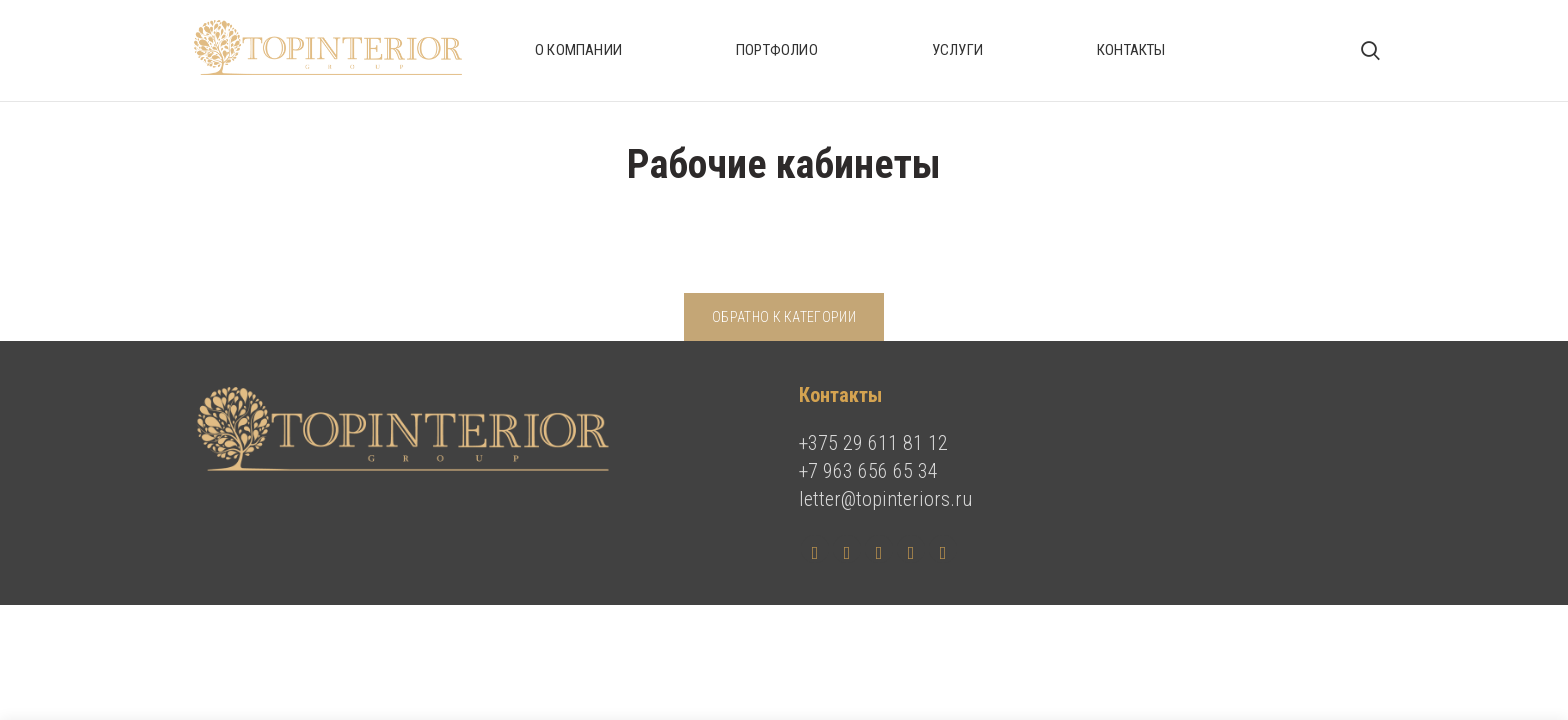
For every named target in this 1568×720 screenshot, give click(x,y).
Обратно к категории (784, 317)
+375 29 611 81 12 (873, 443)
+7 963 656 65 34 (868, 471)
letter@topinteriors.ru (885, 499)
